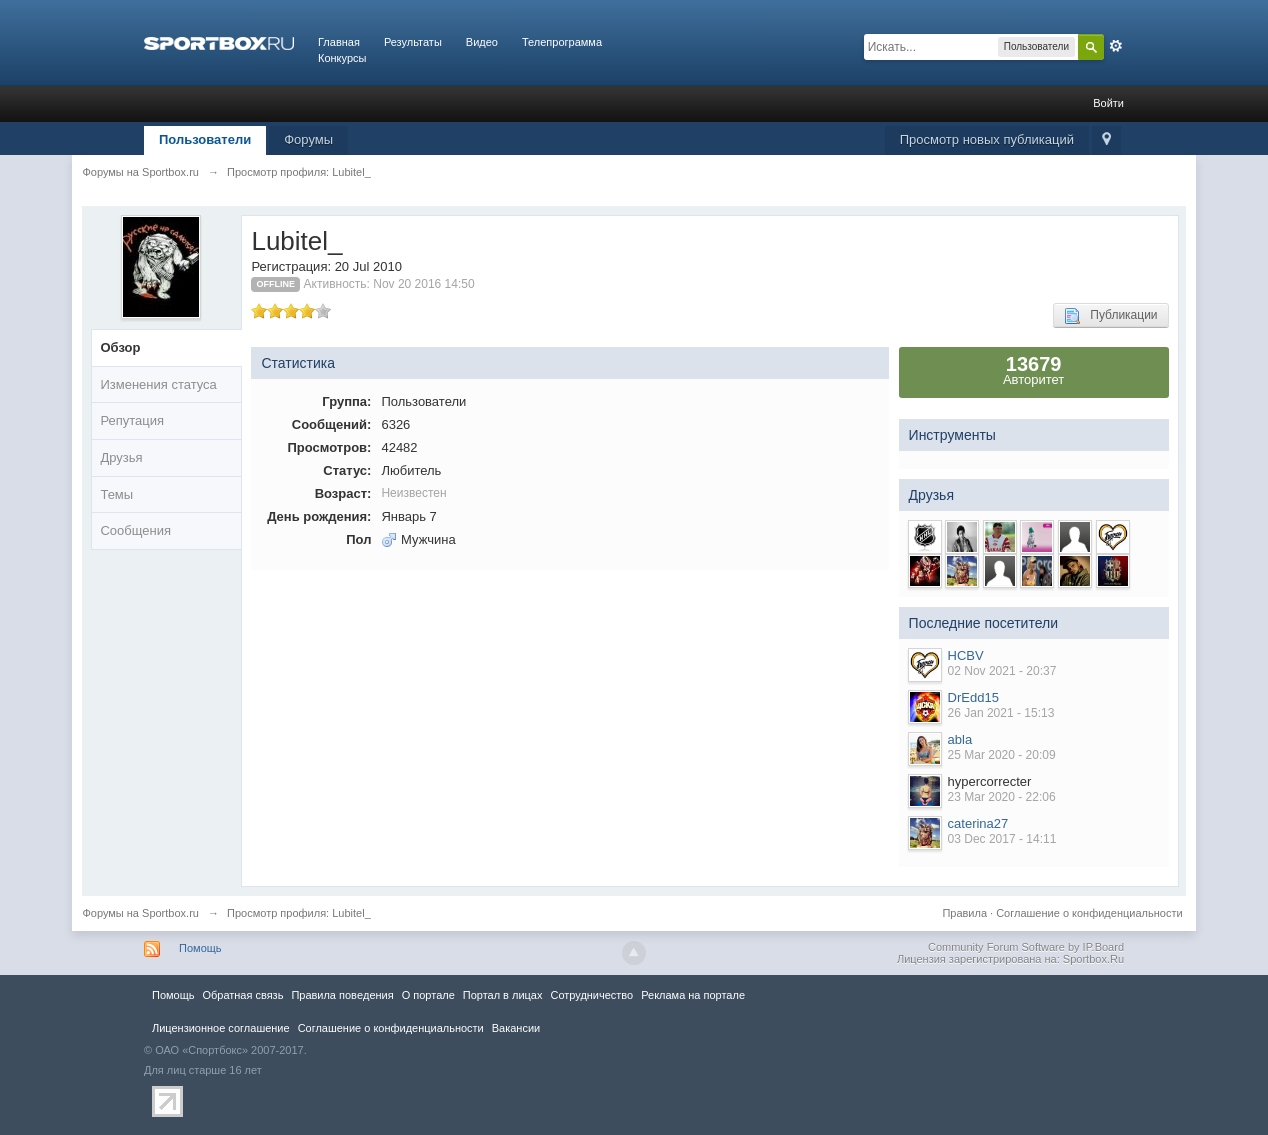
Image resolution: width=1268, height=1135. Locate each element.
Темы (116, 494)
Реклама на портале (693, 995)
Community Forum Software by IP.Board (1026, 947)
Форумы (308, 139)
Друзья (121, 457)
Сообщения (135, 530)
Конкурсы (342, 58)
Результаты (413, 42)
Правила (964, 913)
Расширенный (1116, 46)
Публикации (1110, 316)
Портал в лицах (503, 995)
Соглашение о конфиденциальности (1089, 913)
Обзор (120, 347)
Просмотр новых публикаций (987, 139)
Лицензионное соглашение (221, 1028)
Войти (1108, 103)
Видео (482, 42)
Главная (339, 42)
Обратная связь (242, 995)
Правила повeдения (342, 995)
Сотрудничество (591, 995)
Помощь (200, 948)
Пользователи (205, 139)
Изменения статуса (158, 384)
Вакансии (516, 1028)
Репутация (132, 420)
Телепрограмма (562, 42)
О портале (428, 995)
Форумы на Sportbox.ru (140, 913)
